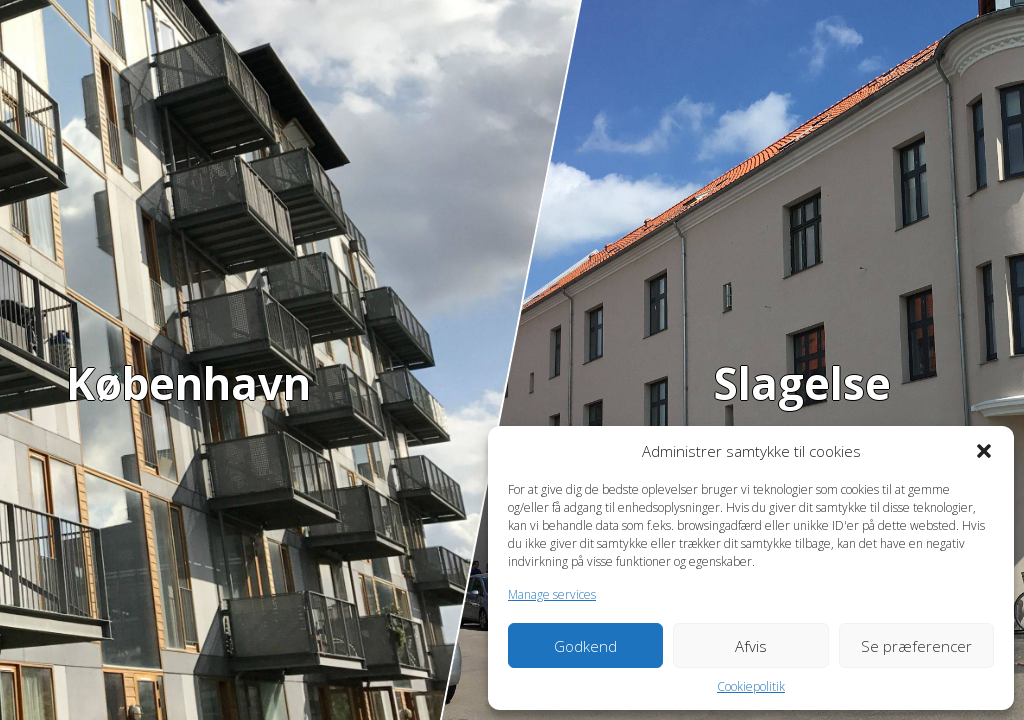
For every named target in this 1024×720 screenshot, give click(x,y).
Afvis (751, 646)
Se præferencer (916, 646)
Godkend (585, 646)
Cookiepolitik (751, 686)
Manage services (552, 594)
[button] (984, 451)
